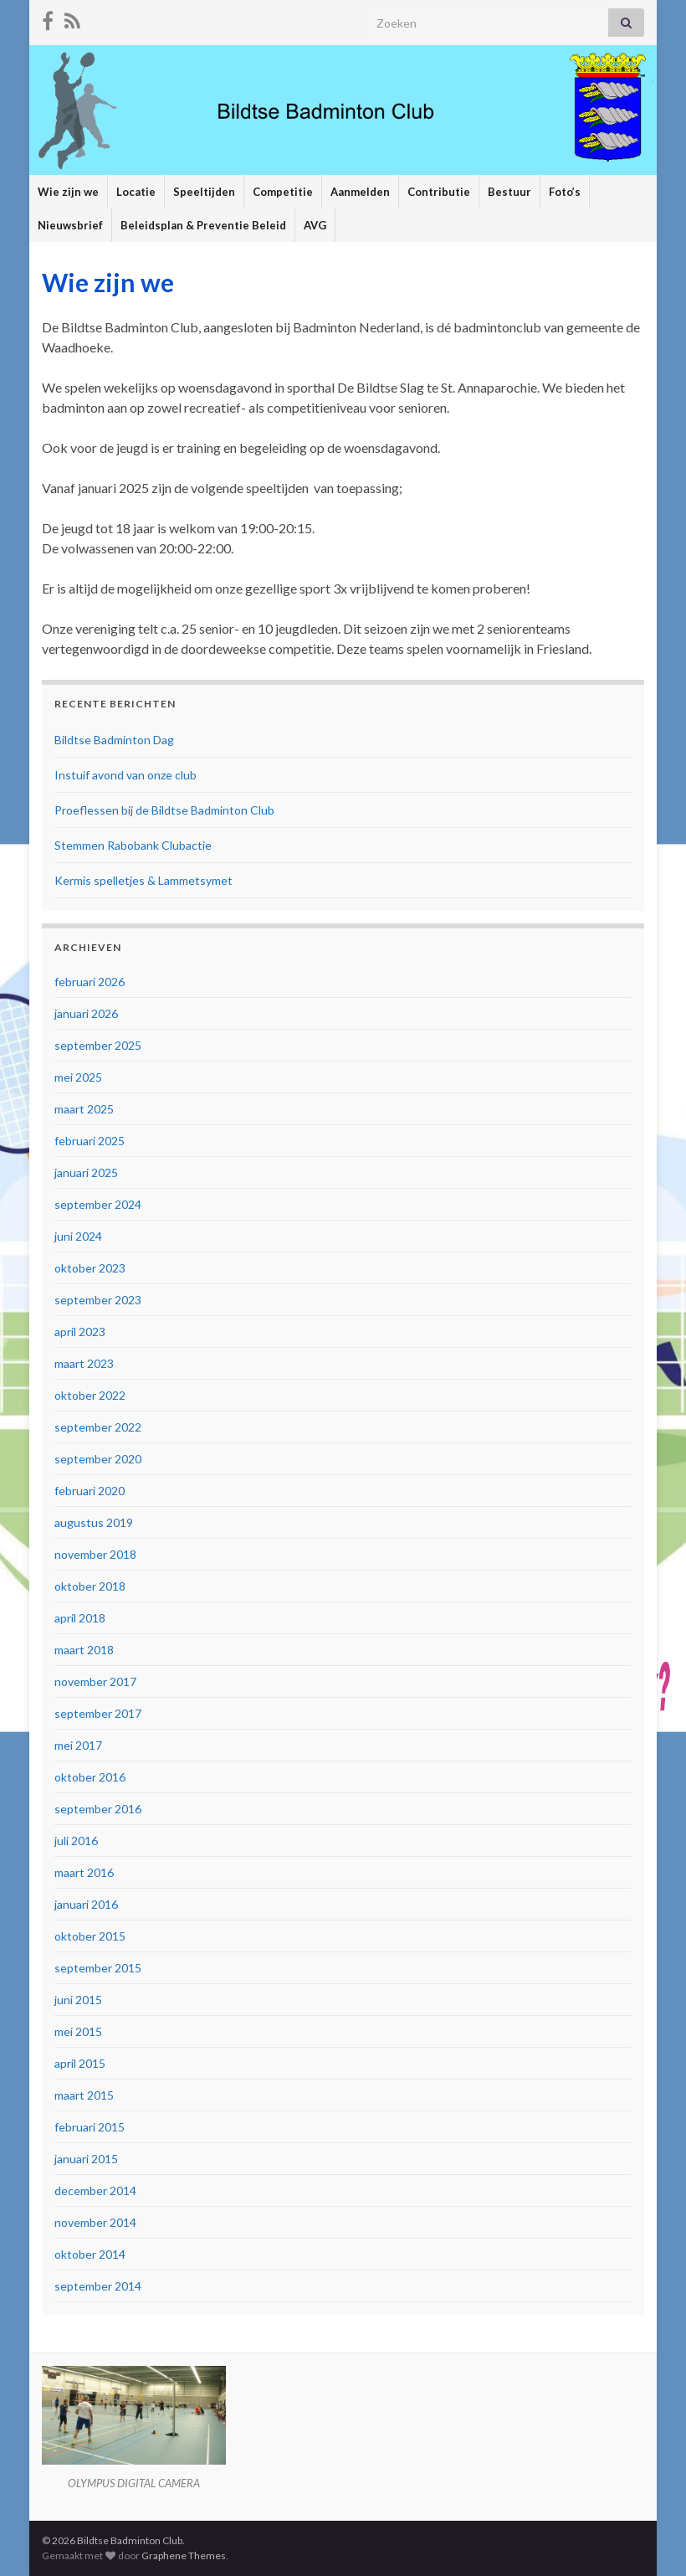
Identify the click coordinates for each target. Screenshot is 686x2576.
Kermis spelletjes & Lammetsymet (143, 880)
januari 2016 (86, 1904)
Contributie (438, 191)
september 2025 (97, 1045)
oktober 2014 (89, 2254)
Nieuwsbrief (70, 225)
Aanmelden (360, 191)
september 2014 (97, 2286)
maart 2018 (84, 1650)
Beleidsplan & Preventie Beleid (203, 225)
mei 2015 (78, 2031)
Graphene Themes (183, 2555)
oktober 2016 (89, 1777)
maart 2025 (84, 1109)
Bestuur (509, 191)
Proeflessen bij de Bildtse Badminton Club (164, 810)
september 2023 (97, 1300)
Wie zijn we (68, 191)
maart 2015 (84, 2095)
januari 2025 (86, 1172)
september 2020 (97, 1459)
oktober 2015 (89, 1936)
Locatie (136, 191)
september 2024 (97, 1204)
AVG (315, 225)
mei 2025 (78, 1077)
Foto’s (565, 191)
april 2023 (79, 1331)
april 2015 (79, 2063)
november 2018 (95, 1554)
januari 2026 (86, 1013)
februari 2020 (89, 1490)
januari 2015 (86, 2159)
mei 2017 (78, 1745)
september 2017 (97, 1713)
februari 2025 (89, 1141)
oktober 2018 (89, 1586)
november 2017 (95, 1681)
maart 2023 (84, 1363)
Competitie (283, 191)
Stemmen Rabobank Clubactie (133, 845)
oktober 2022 (89, 1395)
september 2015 (97, 1968)
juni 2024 (78, 1236)
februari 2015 (89, 2127)
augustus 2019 (93, 1522)
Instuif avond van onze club (125, 775)
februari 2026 (89, 981)
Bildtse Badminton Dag (114, 740)
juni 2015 (78, 1999)
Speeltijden (204, 191)
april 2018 (79, 1618)
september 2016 (97, 1809)
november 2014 (95, 2222)
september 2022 (97, 1427)
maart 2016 (84, 1872)
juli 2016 (76, 1840)
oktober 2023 (89, 1268)
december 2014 (95, 2190)
